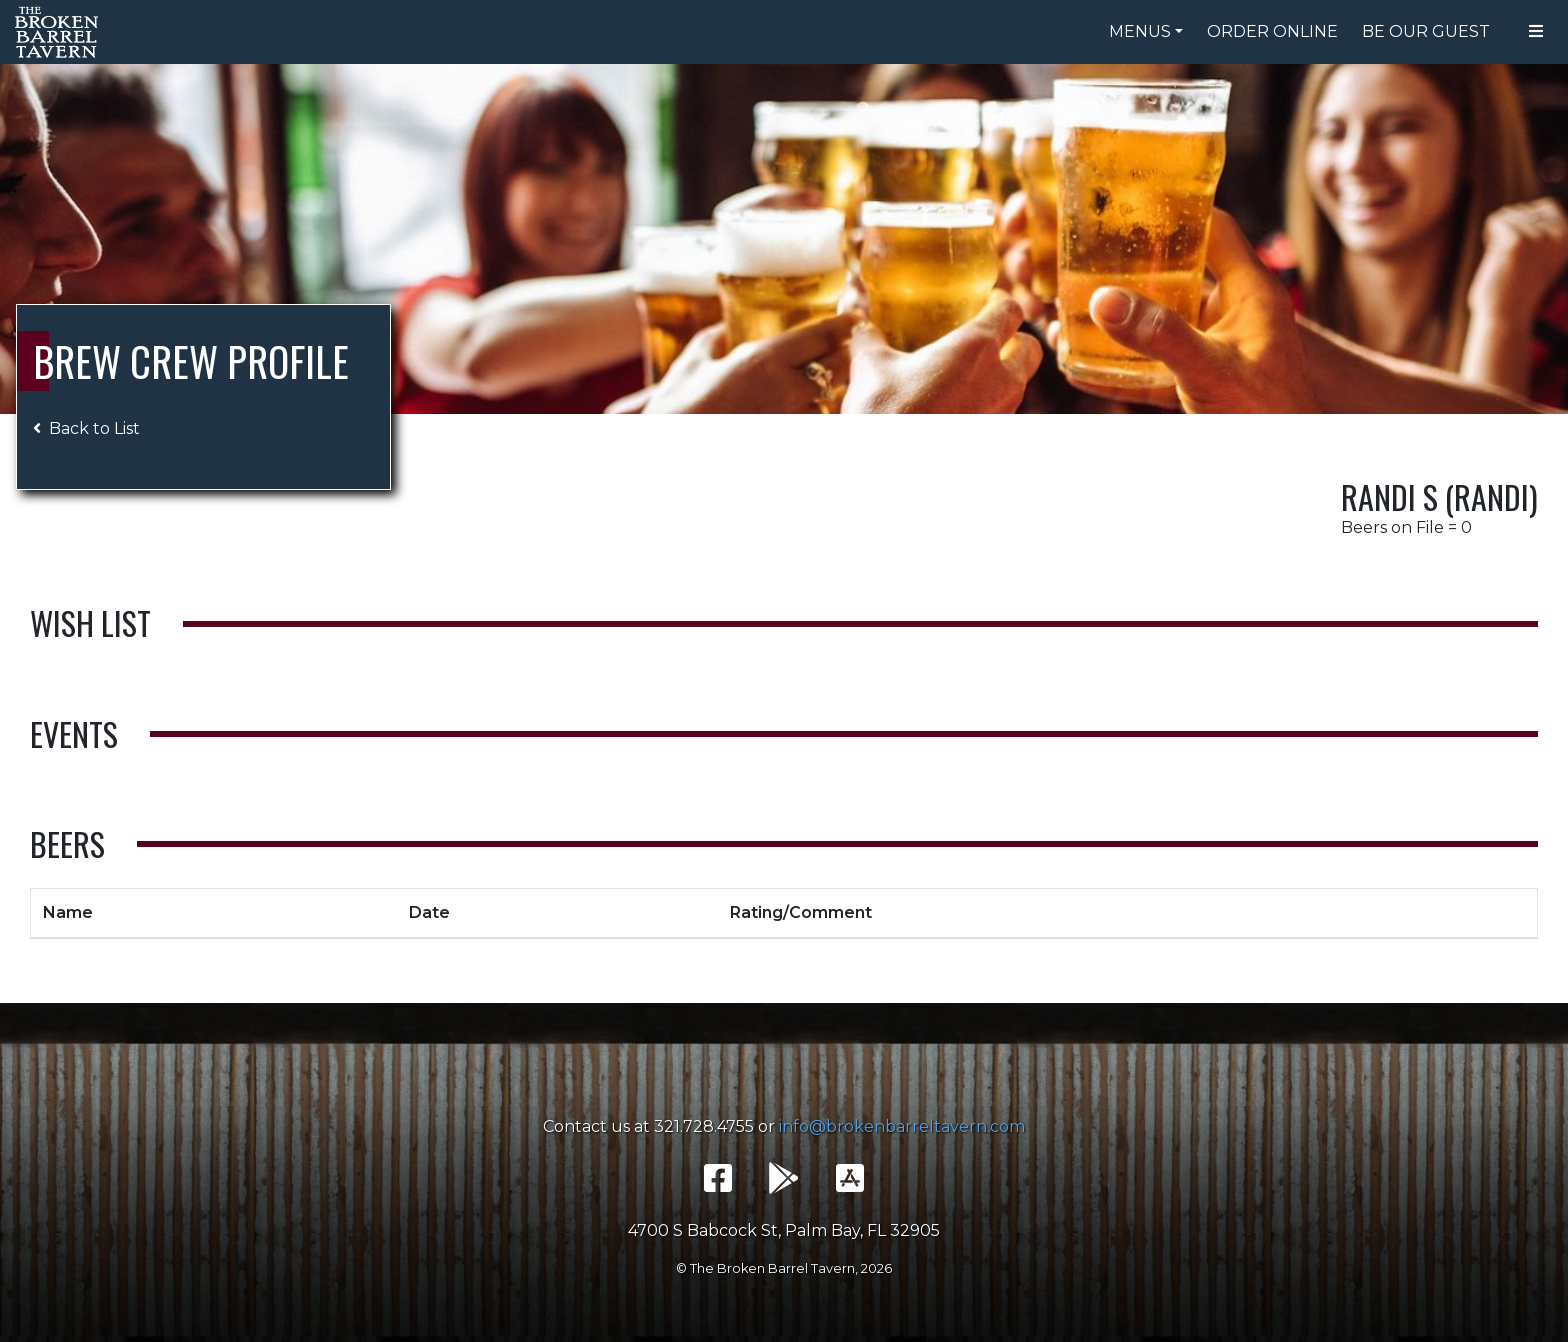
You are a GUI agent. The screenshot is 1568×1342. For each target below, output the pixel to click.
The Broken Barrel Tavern (60, 32)
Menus (1140, 31)
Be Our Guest (1426, 31)
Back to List (86, 428)
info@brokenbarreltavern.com (902, 1126)
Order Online (1272, 31)
